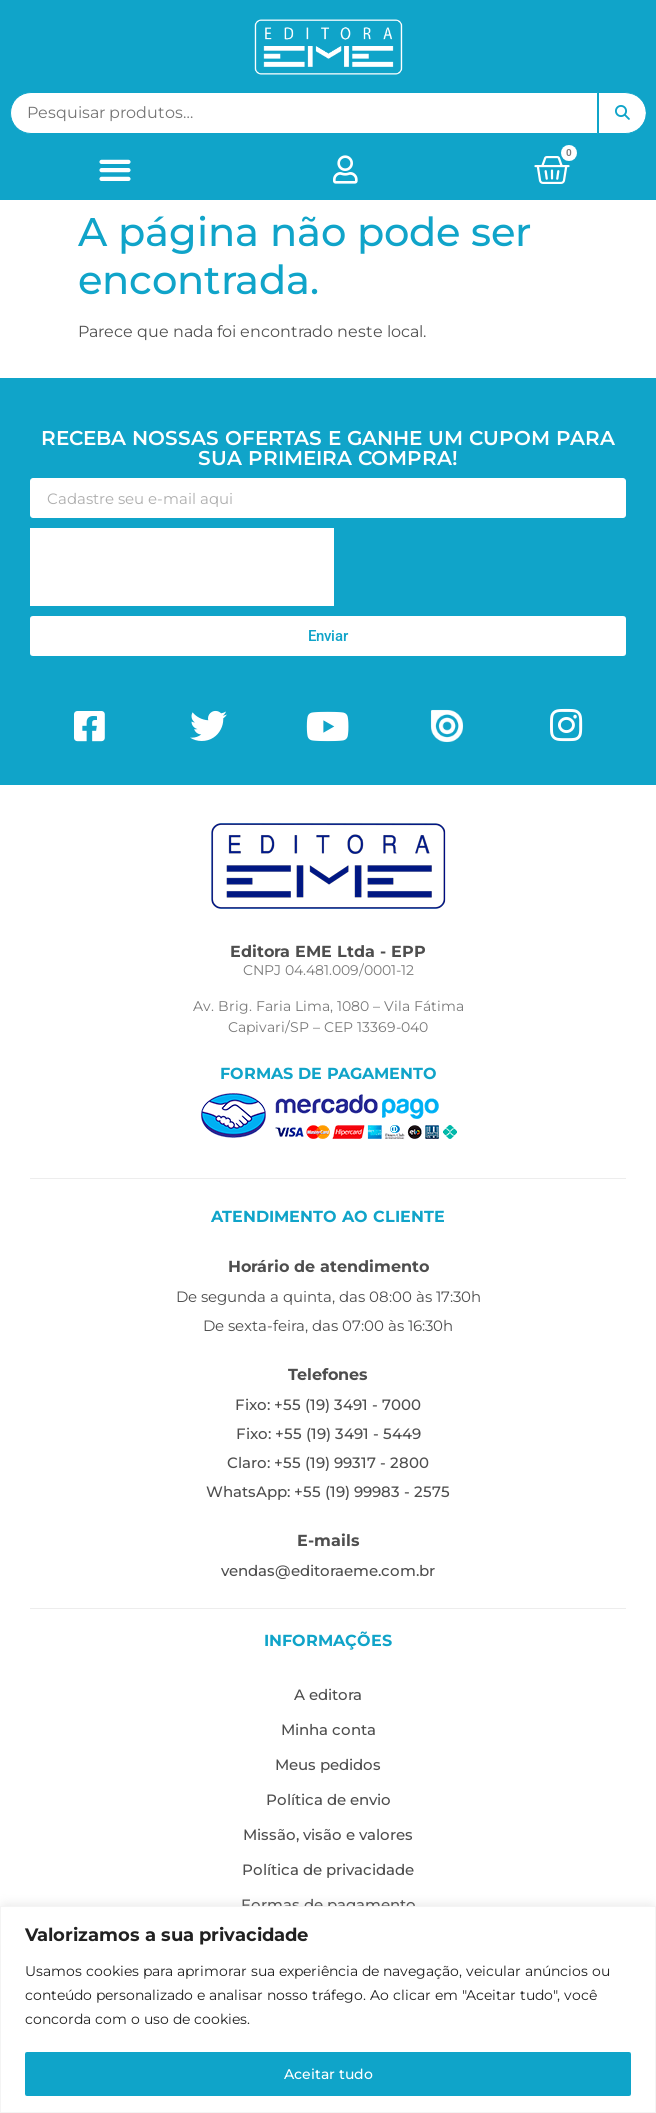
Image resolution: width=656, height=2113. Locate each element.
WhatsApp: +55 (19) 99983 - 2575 (328, 1491)
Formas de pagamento (328, 1904)
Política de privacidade (328, 1869)
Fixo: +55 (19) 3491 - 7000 (328, 1404)
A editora (328, 1694)
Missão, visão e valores (328, 1834)
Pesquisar (622, 113)
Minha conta (328, 1729)
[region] (328, 2009)
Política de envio (328, 1799)
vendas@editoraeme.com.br (328, 1570)
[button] (114, 169)
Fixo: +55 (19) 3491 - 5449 (328, 1433)
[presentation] (182, 567)
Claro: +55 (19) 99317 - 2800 (328, 1462)
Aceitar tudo (328, 2074)
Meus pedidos (328, 1764)
